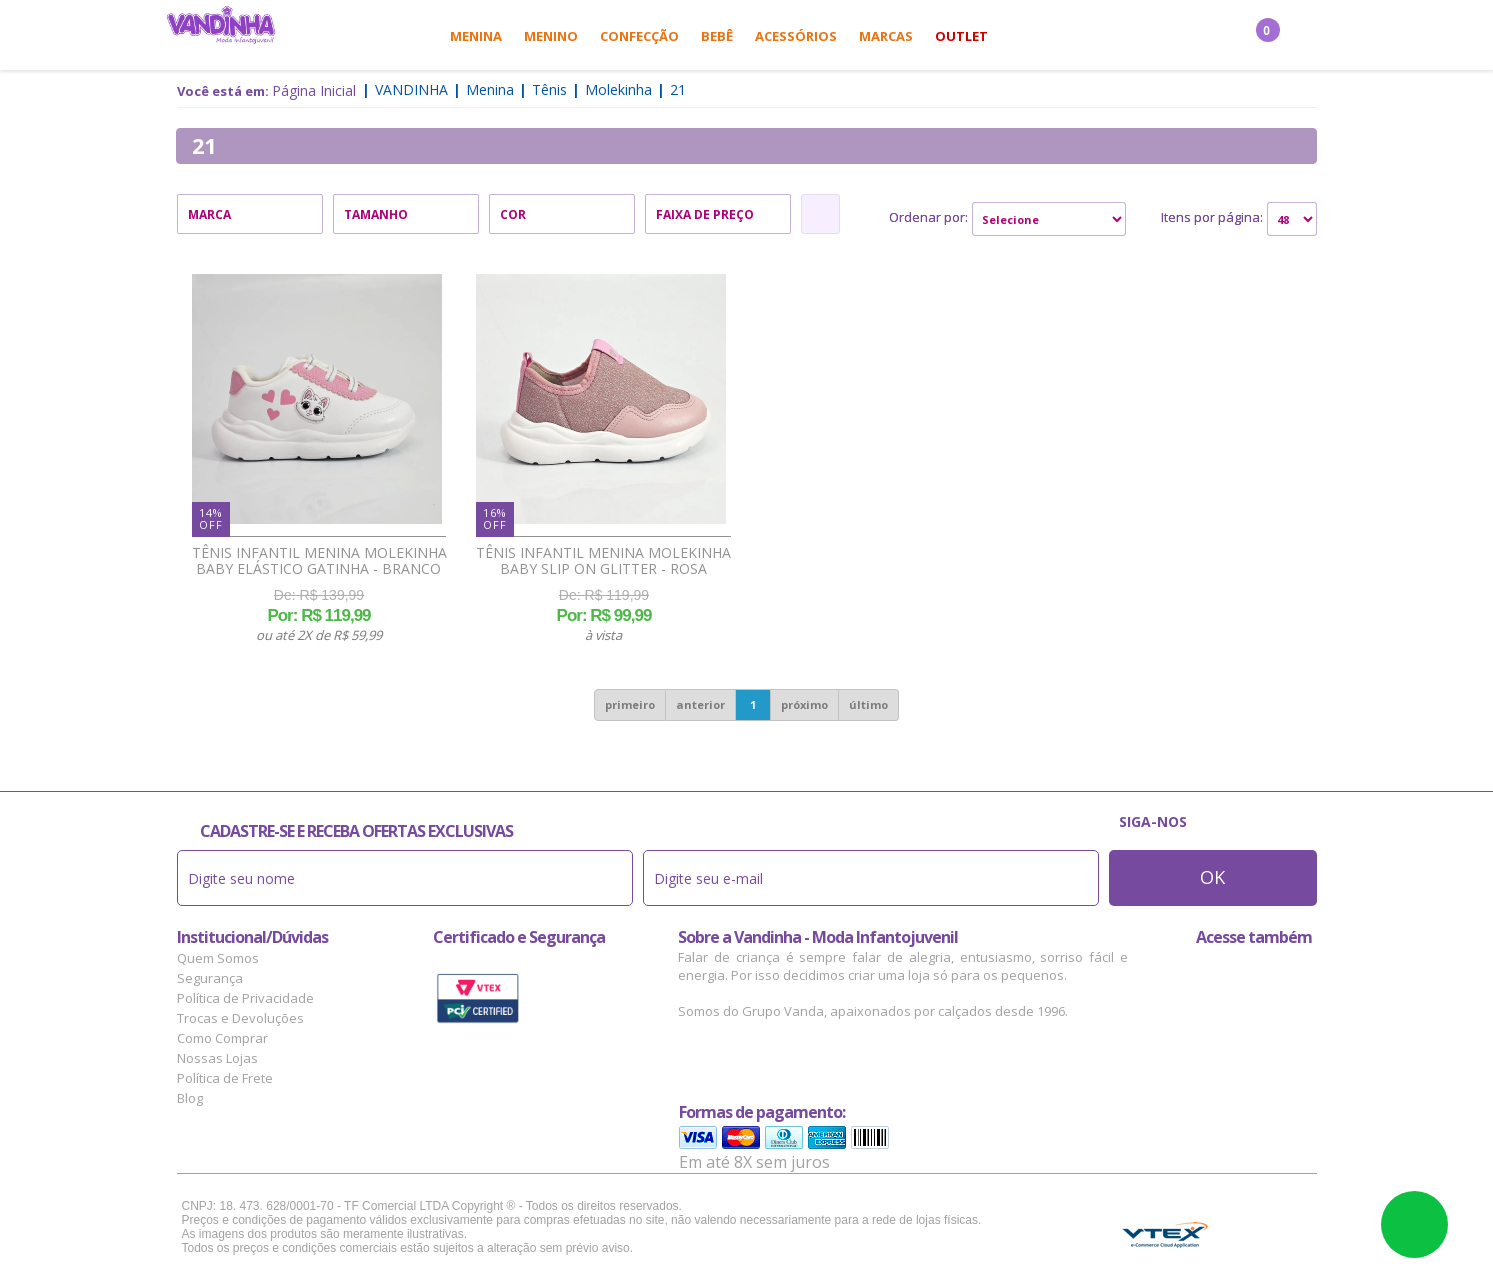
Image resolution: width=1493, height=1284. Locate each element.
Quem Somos (218, 958)
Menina (476, 36)
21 (678, 89)
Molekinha (618, 89)
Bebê (717, 36)
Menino (551, 36)
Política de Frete (225, 1078)
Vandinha (411, 89)
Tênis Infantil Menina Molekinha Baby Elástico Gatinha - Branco (319, 561)
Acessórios (796, 36)
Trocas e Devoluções (240, 1018)
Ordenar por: (928, 217)
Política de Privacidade (245, 998)
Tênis (549, 89)
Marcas (886, 36)
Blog (190, 1098)
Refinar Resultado (820, 214)
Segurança (210, 978)
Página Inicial (314, 90)
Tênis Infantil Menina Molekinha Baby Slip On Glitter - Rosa (603, 561)
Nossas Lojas (217, 1058)
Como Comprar (222, 1038)
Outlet (961, 36)
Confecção (639, 36)
